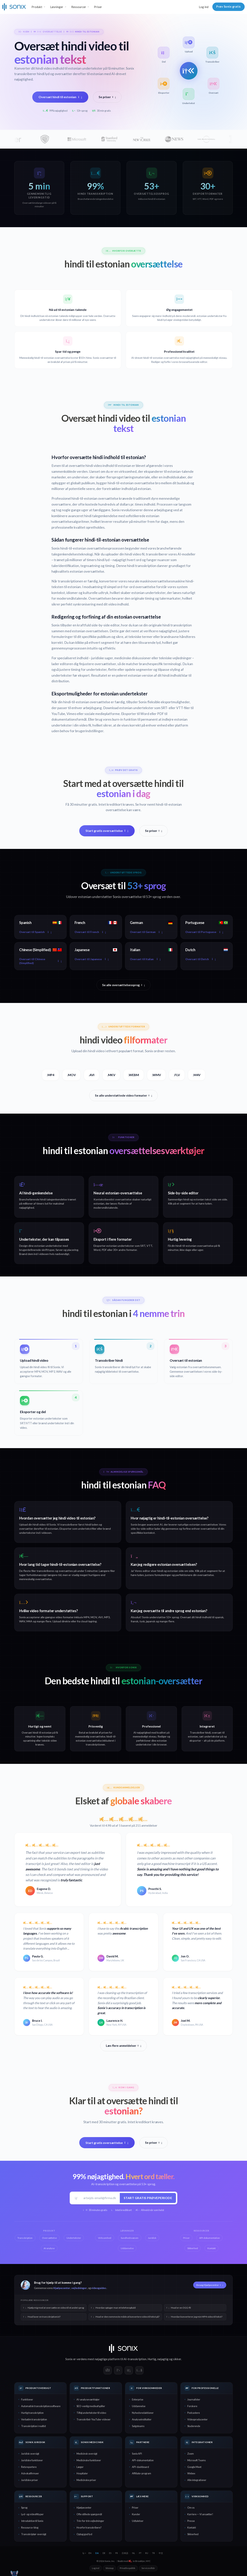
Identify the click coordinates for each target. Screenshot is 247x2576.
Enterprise (137, 2399)
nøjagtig (163, 2359)
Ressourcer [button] (78, 7)
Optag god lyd (84, 2534)
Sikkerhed (192, 2534)
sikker (177, 2359)
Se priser (107, 97)
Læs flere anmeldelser (123, 2045)
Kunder (136, 2514)
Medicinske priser (86, 2480)
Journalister (193, 2399)
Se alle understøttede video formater (123, 1095)
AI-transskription (135, 2359)
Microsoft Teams (196, 2460)
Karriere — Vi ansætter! (200, 2514)
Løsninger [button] (56, 7)
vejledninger (79, 2288)
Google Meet (194, 2466)
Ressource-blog (29, 2527)
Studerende (193, 2426)
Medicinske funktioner (89, 2460)
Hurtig (152, 2359)
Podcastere (193, 2412)
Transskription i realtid (33, 2426)
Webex (191, 2473)
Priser (98, 7)
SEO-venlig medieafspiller (91, 2406)
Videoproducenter (197, 2419)
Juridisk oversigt (30, 2453)
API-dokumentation (143, 2460)
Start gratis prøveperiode (148, 2198)
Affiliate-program (141, 2473)
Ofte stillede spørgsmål (89, 2514)
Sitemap (109, 2568)
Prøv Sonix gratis (228, 6)
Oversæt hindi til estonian (60, 97)
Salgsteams (138, 2426)
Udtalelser (137, 2520)
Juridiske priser (29, 2480)
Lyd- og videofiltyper (32, 2514)
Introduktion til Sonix (32, 2520)
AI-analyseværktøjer (88, 2399)
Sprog (24, 2507)
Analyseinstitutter (141, 2419)
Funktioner (27, 2399)
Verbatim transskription (34, 2419)
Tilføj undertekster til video (91, 2412)
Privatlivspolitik (127, 2568)
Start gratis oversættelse (107, 830)
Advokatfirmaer (30, 2473)
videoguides (98, 2288)
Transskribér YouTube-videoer (94, 2419)
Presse (191, 2520)
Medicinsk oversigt (87, 2453)
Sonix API (137, 2453)
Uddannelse (138, 2406)
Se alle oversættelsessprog (123, 985)
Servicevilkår (148, 2568)
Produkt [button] (37, 7)
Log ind (203, 7)
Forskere (192, 2406)
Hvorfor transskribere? (89, 2527)
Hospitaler (82, 2473)
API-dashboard (140, 2466)
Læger (80, 2466)
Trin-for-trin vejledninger (90, 2520)
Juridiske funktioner (32, 2460)
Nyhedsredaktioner (143, 2412)
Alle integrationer (196, 2480)
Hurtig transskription (32, 2412)
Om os (191, 2507)
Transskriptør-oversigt (33, 2534)
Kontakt (191, 2527)
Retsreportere (29, 2466)
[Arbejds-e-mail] (100, 2198)
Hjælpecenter (61, 2288)
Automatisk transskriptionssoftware (40, 2406)
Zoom (190, 2453)
